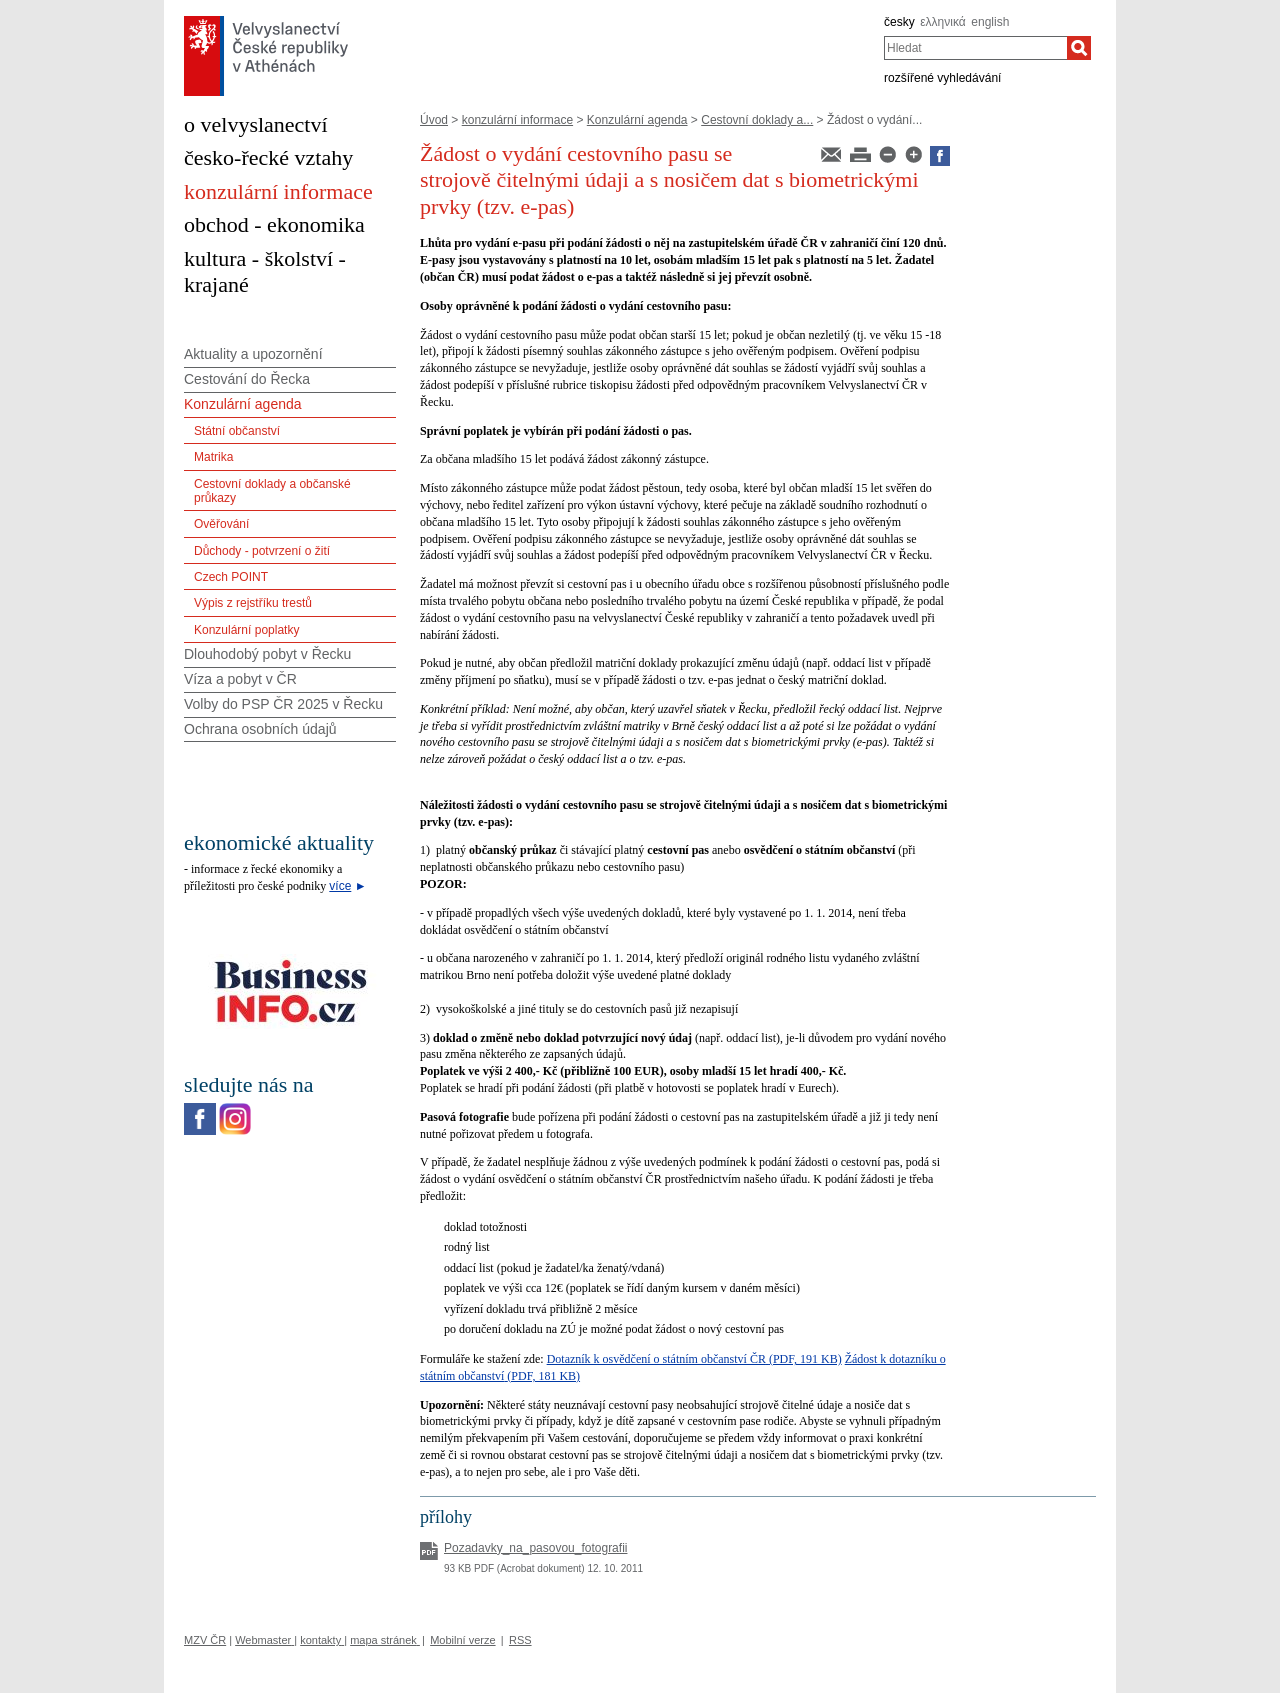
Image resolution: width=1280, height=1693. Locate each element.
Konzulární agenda (637, 120)
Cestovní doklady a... (757, 120)
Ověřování (221, 524)
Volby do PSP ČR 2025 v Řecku (283, 704)
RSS (520, 1640)
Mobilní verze (462, 1640)
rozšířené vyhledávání (942, 78)
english (990, 22)
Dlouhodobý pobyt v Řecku (267, 654)
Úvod (434, 120)
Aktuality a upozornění (253, 354)
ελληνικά (942, 22)
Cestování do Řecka (247, 379)
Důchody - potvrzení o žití (262, 551)
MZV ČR (205, 1640)
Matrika (213, 457)
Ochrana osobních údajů (260, 729)
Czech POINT (231, 577)
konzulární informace (517, 120)
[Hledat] (1079, 48)
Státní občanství (237, 431)
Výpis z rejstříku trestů (253, 603)
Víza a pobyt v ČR (240, 679)
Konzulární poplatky (246, 630)
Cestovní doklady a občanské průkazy (272, 491)
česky (899, 22)
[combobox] (975, 48)
